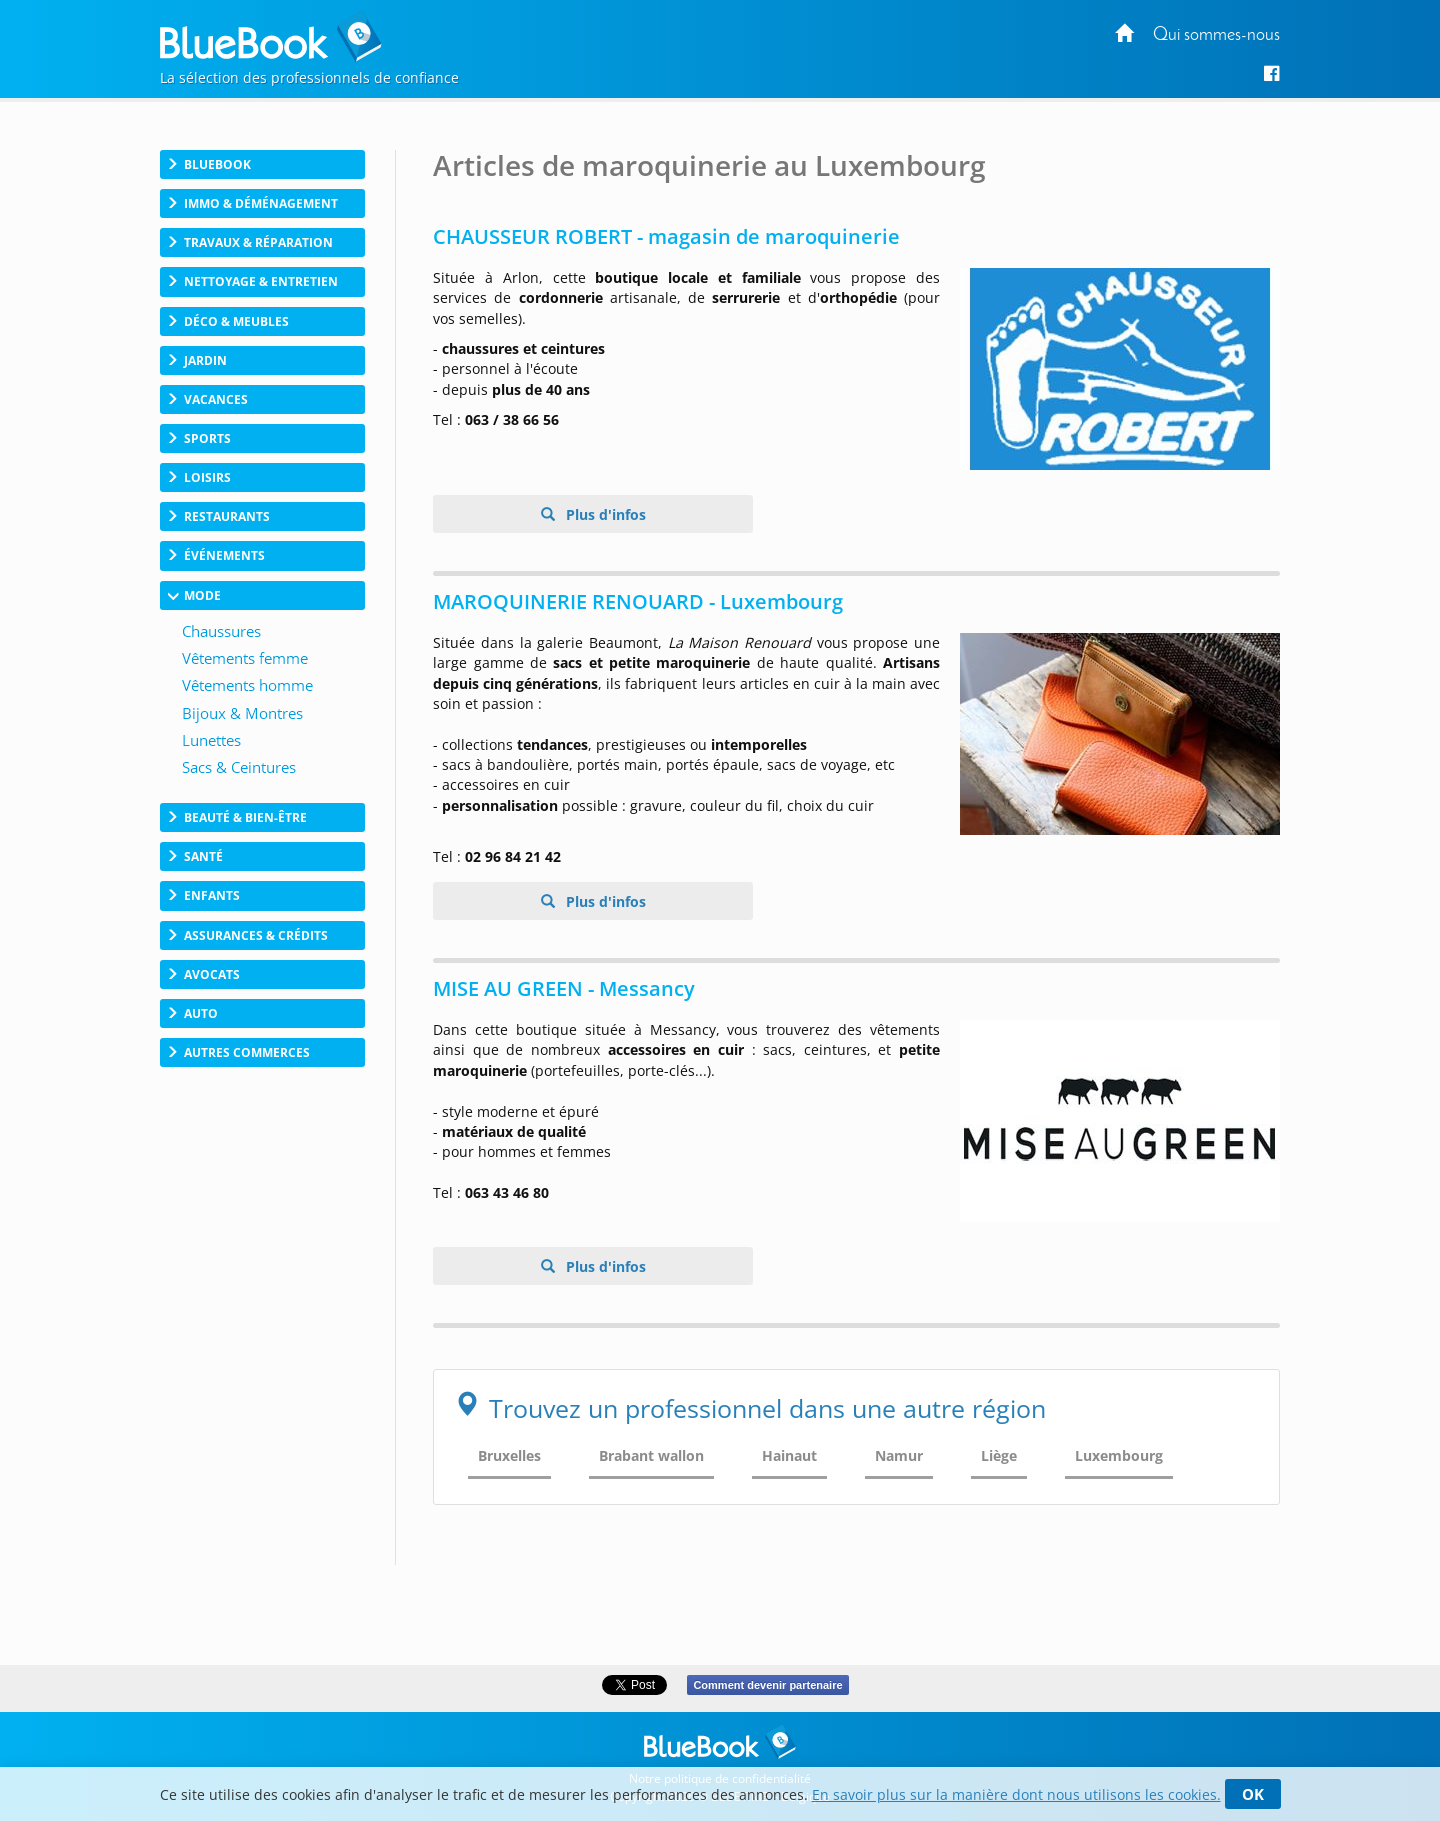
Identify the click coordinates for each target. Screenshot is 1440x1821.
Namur (899, 1455)
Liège (999, 1455)
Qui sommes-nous (1216, 35)
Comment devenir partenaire (767, 1685)
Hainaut (789, 1455)
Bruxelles (509, 1455)
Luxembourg (1119, 1455)
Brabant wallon (651, 1455)
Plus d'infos (604, 514)
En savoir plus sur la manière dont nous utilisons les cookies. (1016, 1794)
